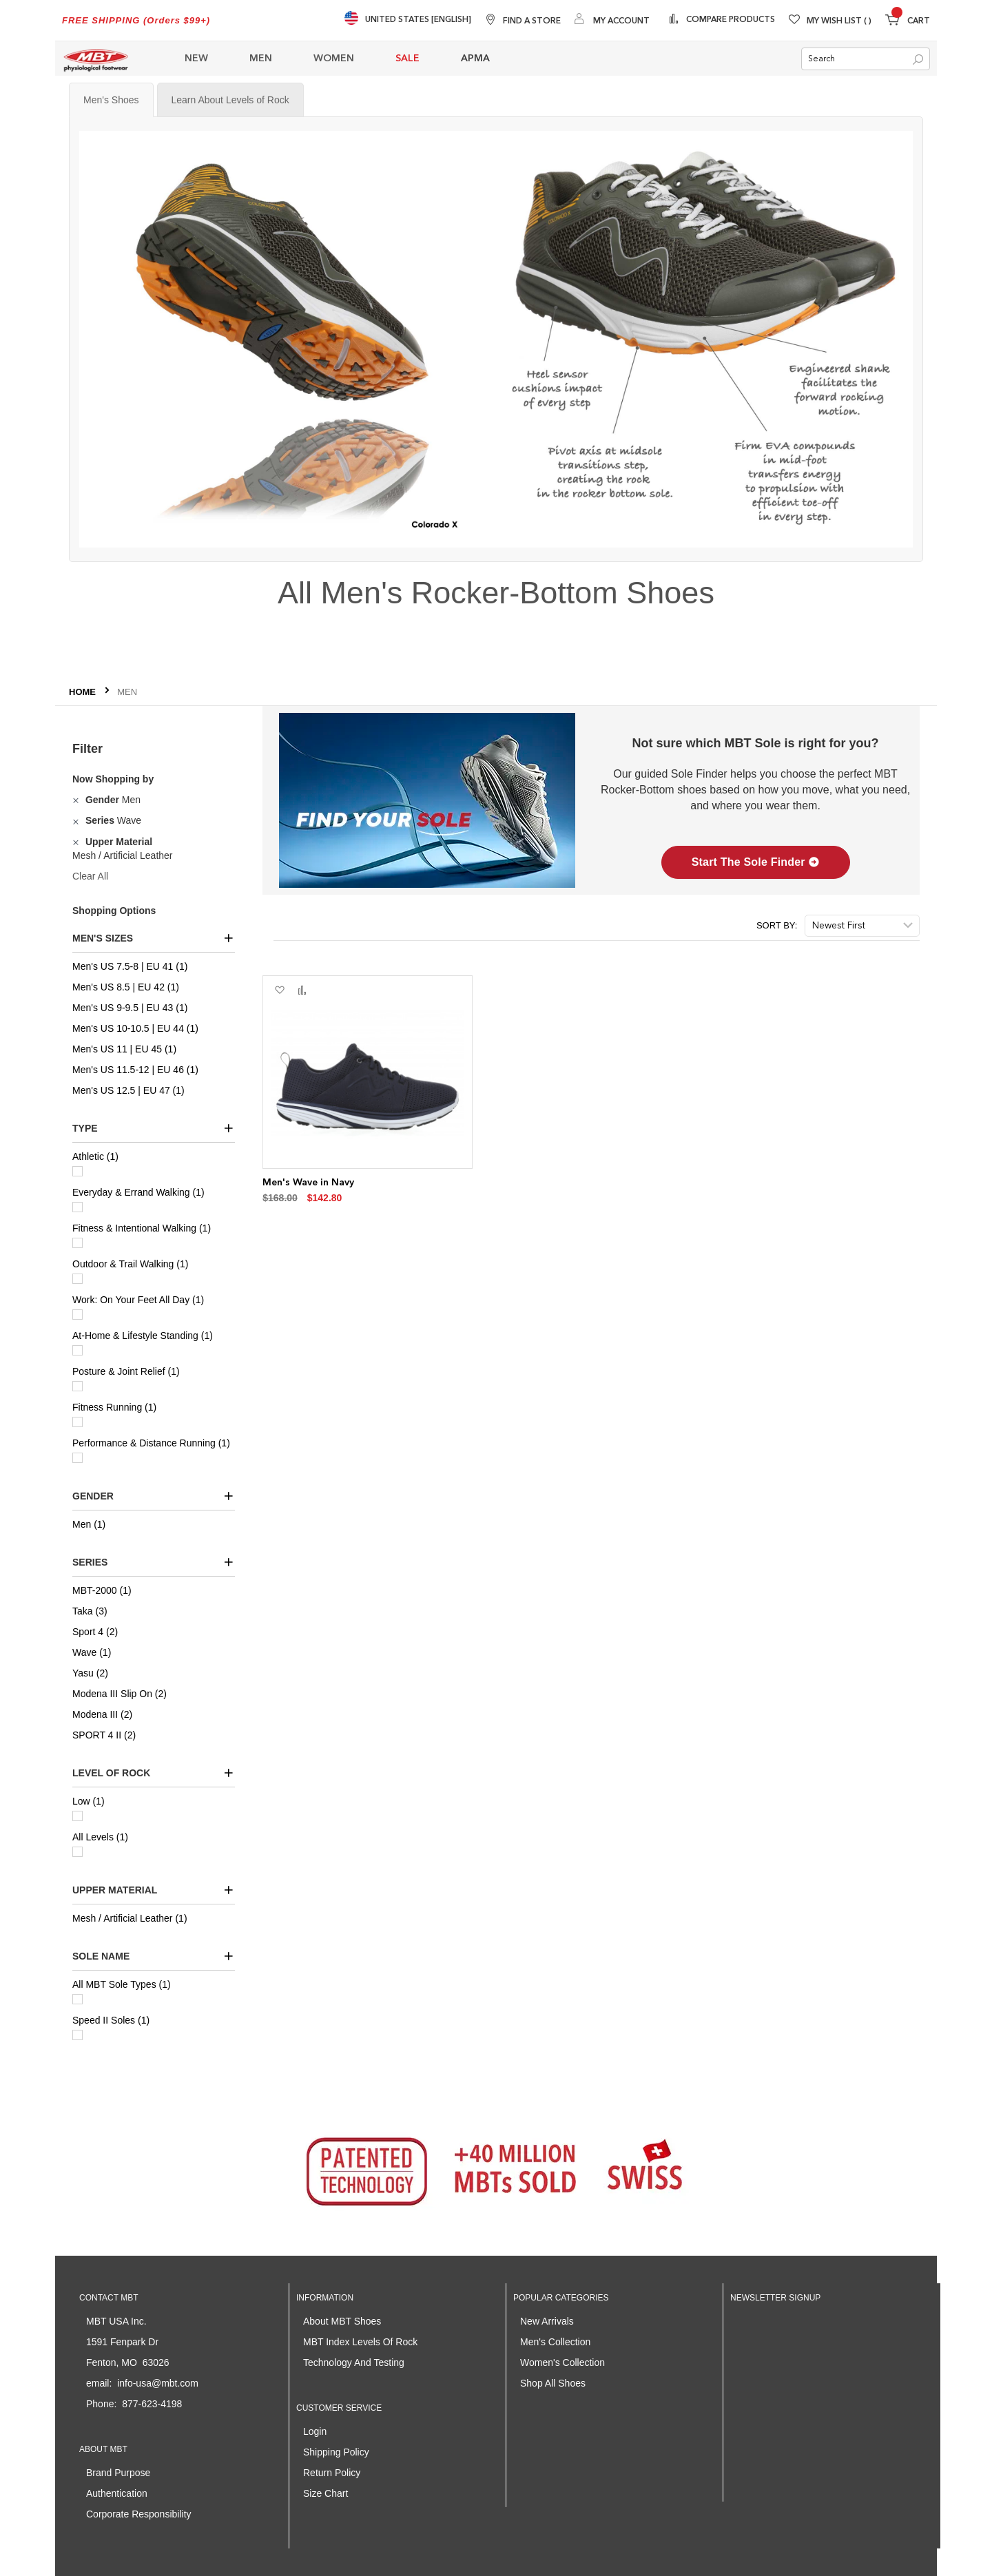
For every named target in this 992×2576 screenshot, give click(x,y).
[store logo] (96, 58)
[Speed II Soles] (77, 2035)
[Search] (918, 60)
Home (84, 692)
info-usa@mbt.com (157, 2383)
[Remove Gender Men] (77, 800)
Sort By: (777, 925)
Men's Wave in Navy (308, 1182)
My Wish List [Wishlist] (839, 21)
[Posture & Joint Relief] (77, 1386)
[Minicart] (907, 22)
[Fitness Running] (77, 1422)
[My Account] (612, 20)
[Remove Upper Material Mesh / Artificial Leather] (77, 842)
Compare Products (729, 20)
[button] (279, 990)
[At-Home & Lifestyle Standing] (77, 1350)
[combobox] (865, 59)
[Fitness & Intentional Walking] (77, 1243)
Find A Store (532, 21)
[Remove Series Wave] (77, 820)
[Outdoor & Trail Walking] (77, 1279)
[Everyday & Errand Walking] (77, 1207)
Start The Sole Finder (756, 862)
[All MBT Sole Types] (77, 1999)
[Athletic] (77, 1171)
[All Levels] (77, 1852)
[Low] (77, 1816)
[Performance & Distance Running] (77, 1458)
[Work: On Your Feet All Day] (77, 1314)
